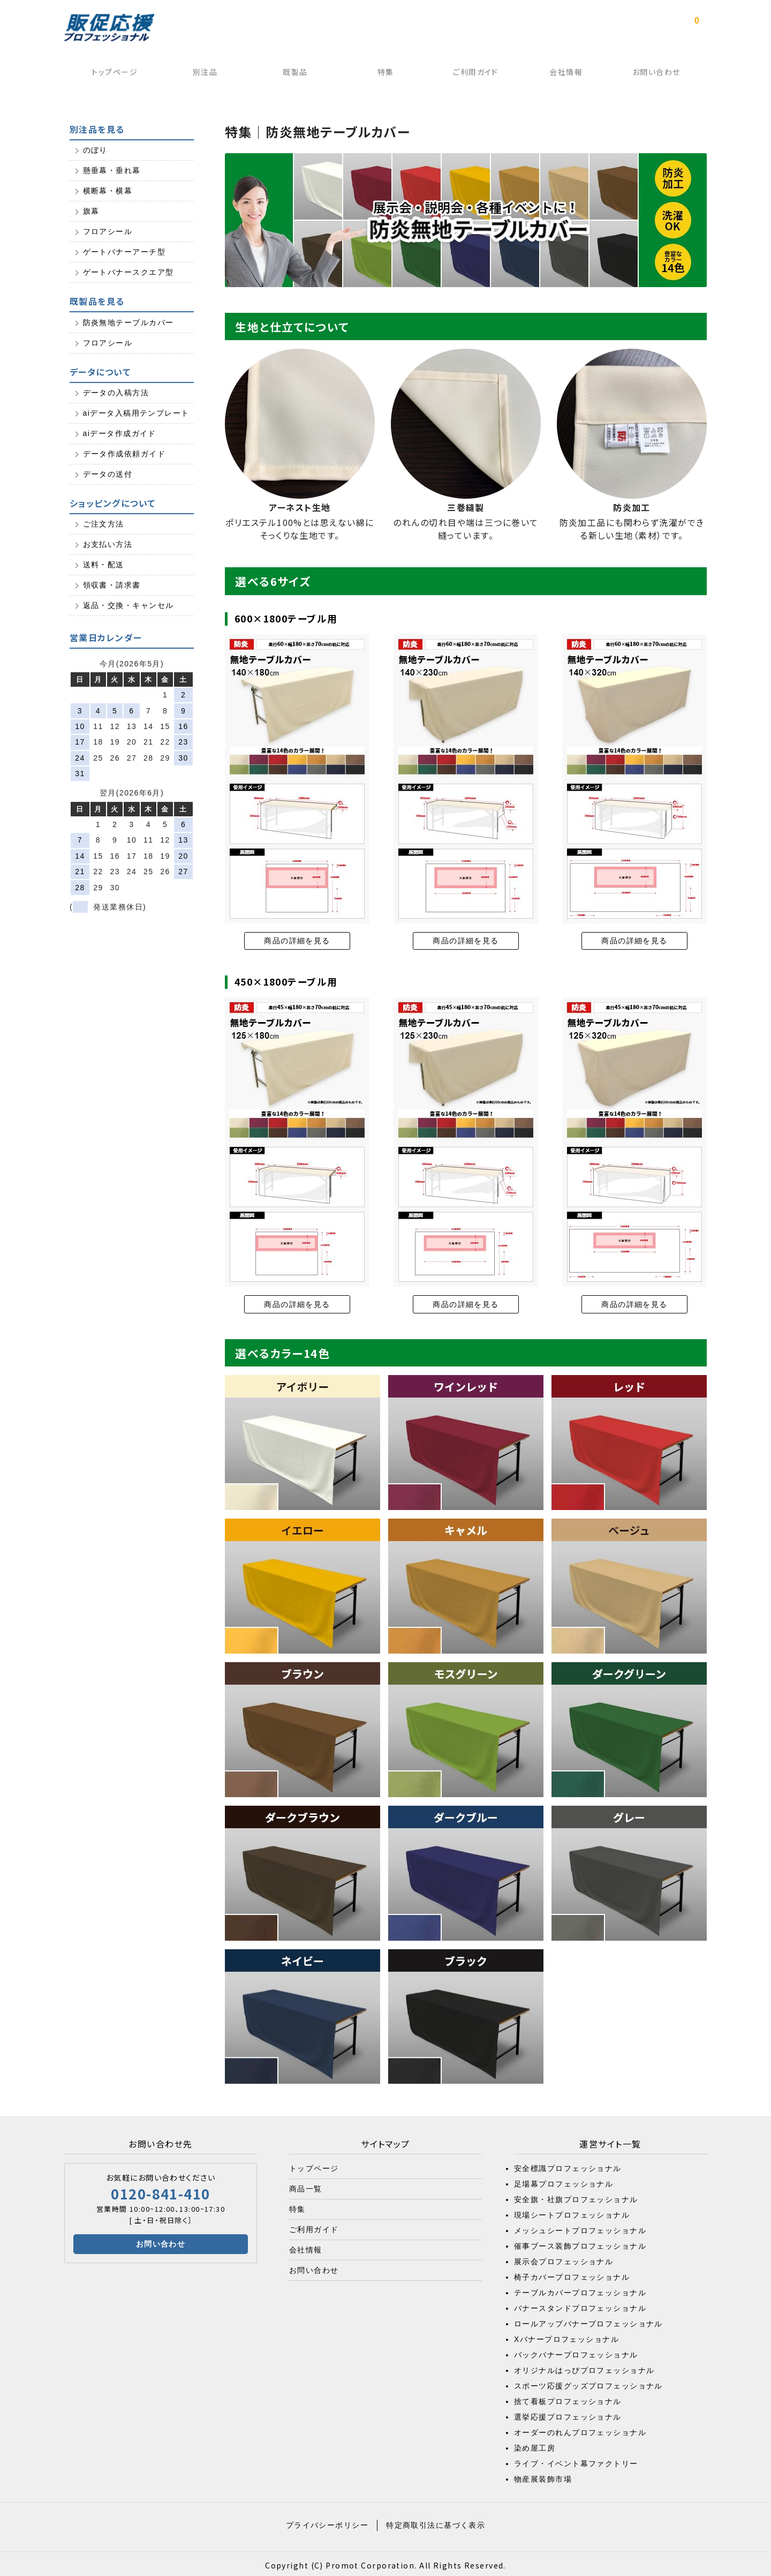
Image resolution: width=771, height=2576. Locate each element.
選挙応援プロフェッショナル (568, 2413)
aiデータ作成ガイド (119, 431)
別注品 (201, 74)
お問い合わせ (660, 74)
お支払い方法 (108, 543)
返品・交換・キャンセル (128, 604)
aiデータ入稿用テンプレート (136, 411)
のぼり (95, 149)
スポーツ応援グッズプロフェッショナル (588, 2382)
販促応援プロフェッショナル (109, 28)
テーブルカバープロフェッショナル (580, 2289)
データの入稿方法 (116, 391)
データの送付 (108, 472)
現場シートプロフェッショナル (572, 2211)
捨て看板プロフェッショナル (568, 2398)
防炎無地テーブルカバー (128, 321)
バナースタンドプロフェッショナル (580, 2305)
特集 (385, 74)
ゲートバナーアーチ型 (124, 250)
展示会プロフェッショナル (563, 2258)
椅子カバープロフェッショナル (572, 2274)
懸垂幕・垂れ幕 (112, 169)
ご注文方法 (103, 523)
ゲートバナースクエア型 (128, 271)
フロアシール (108, 230)
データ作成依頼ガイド (124, 452)
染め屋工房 (534, 2444)
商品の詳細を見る (297, 939)
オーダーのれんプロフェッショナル (580, 2429)
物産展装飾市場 (543, 2476)
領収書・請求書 (112, 584)
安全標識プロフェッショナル (568, 2165)
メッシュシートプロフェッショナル (580, 2227)
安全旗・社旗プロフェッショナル (576, 2196)
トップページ (110, 74)
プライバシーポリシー (327, 2522)
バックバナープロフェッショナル (576, 2351)
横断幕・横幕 (108, 189)
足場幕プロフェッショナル (563, 2180)
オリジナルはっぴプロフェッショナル (584, 2367)
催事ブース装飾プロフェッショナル (580, 2243)
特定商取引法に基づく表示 (435, 2522)
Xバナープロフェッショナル (566, 2336)
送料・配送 (103, 563)
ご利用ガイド (477, 74)
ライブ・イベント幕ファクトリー (576, 2460)
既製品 (293, 74)
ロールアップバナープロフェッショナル (588, 2320)
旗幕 (91, 210)
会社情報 (568, 74)
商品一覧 (305, 2185)
